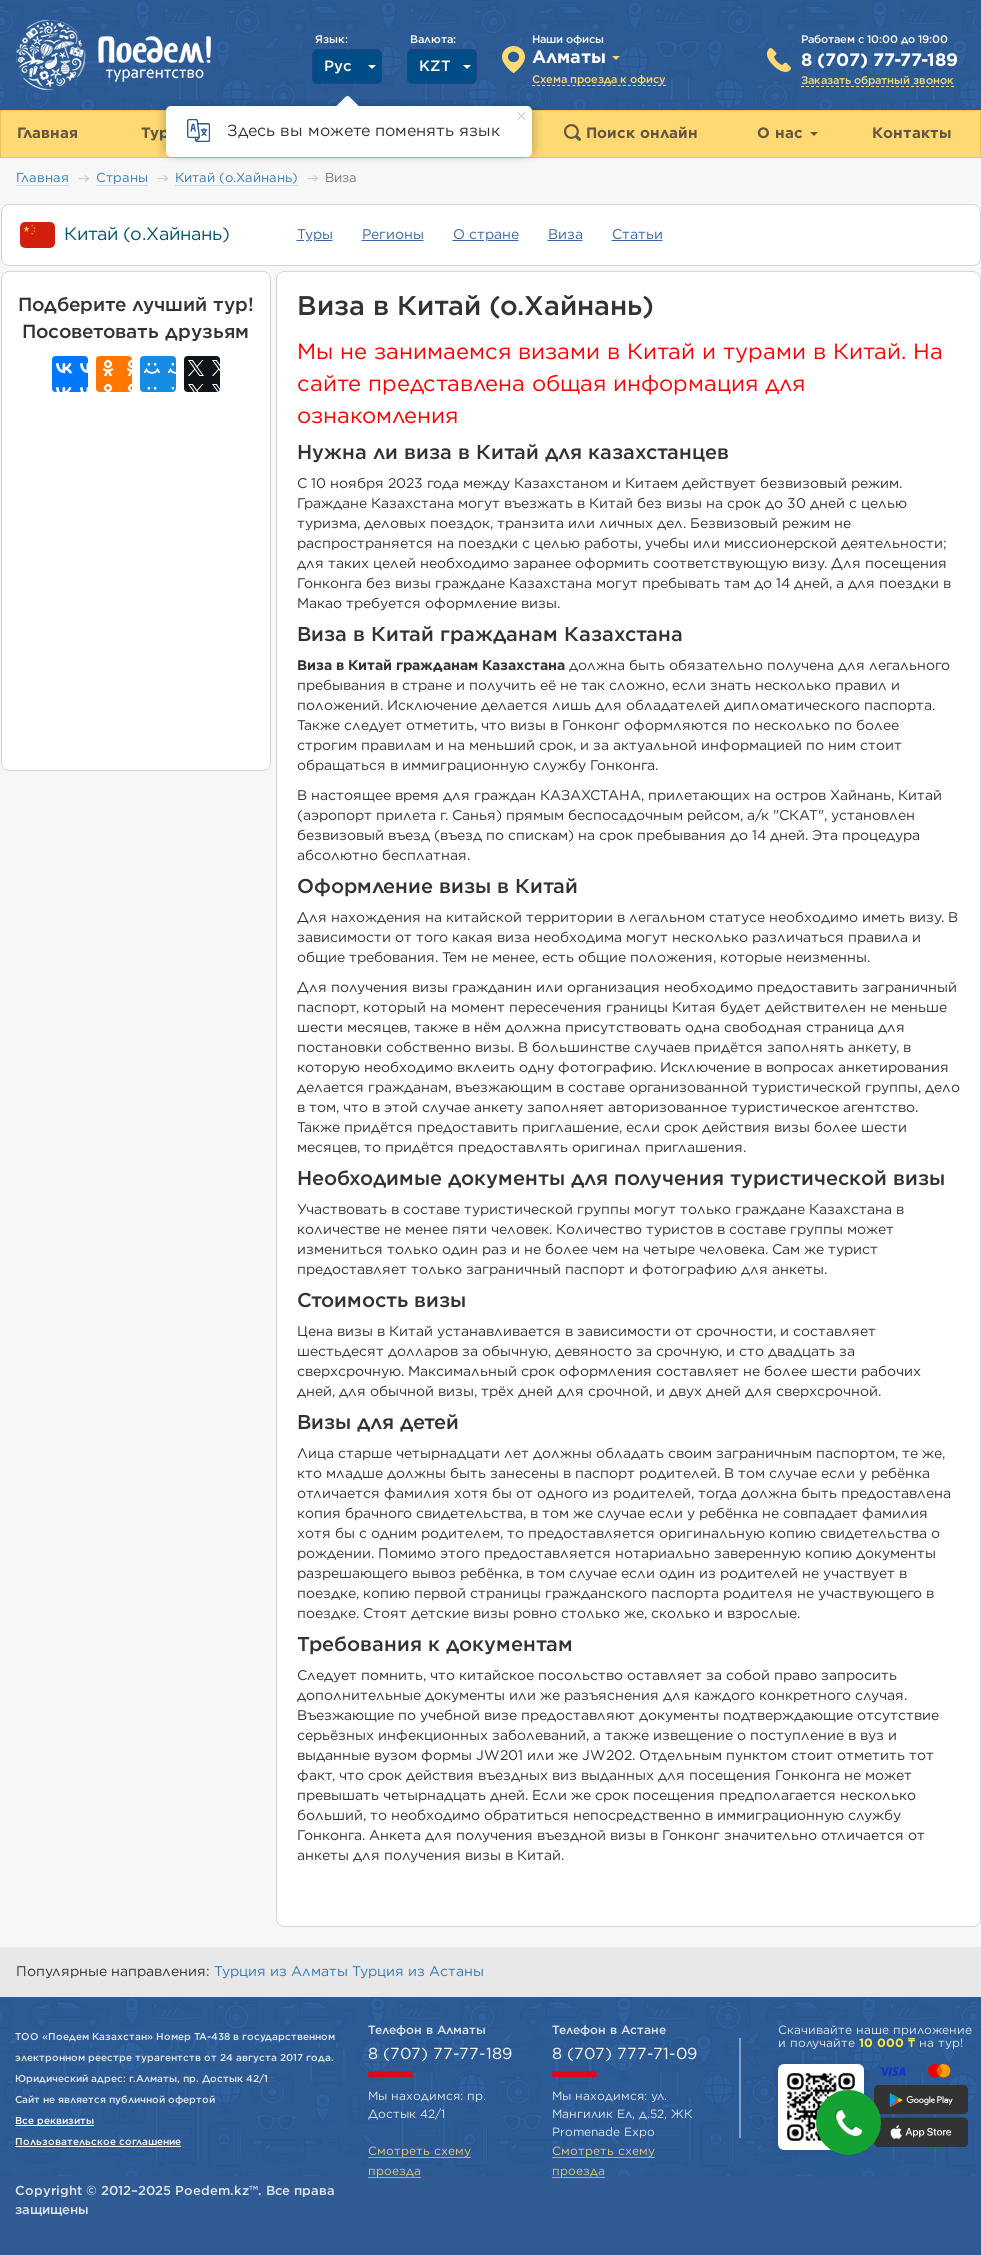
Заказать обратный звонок (877, 80)
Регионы (393, 235)
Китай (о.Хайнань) (236, 178)
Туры (315, 235)
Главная (42, 178)
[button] (848, 2122)
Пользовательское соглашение (98, 2142)
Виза (565, 235)
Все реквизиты (54, 2121)
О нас (787, 133)
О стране (486, 235)
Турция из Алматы (283, 1972)
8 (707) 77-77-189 (879, 61)
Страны (122, 178)
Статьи (637, 235)
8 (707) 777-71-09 (624, 2054)
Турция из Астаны (418, 1972)
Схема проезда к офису (599, 79)
